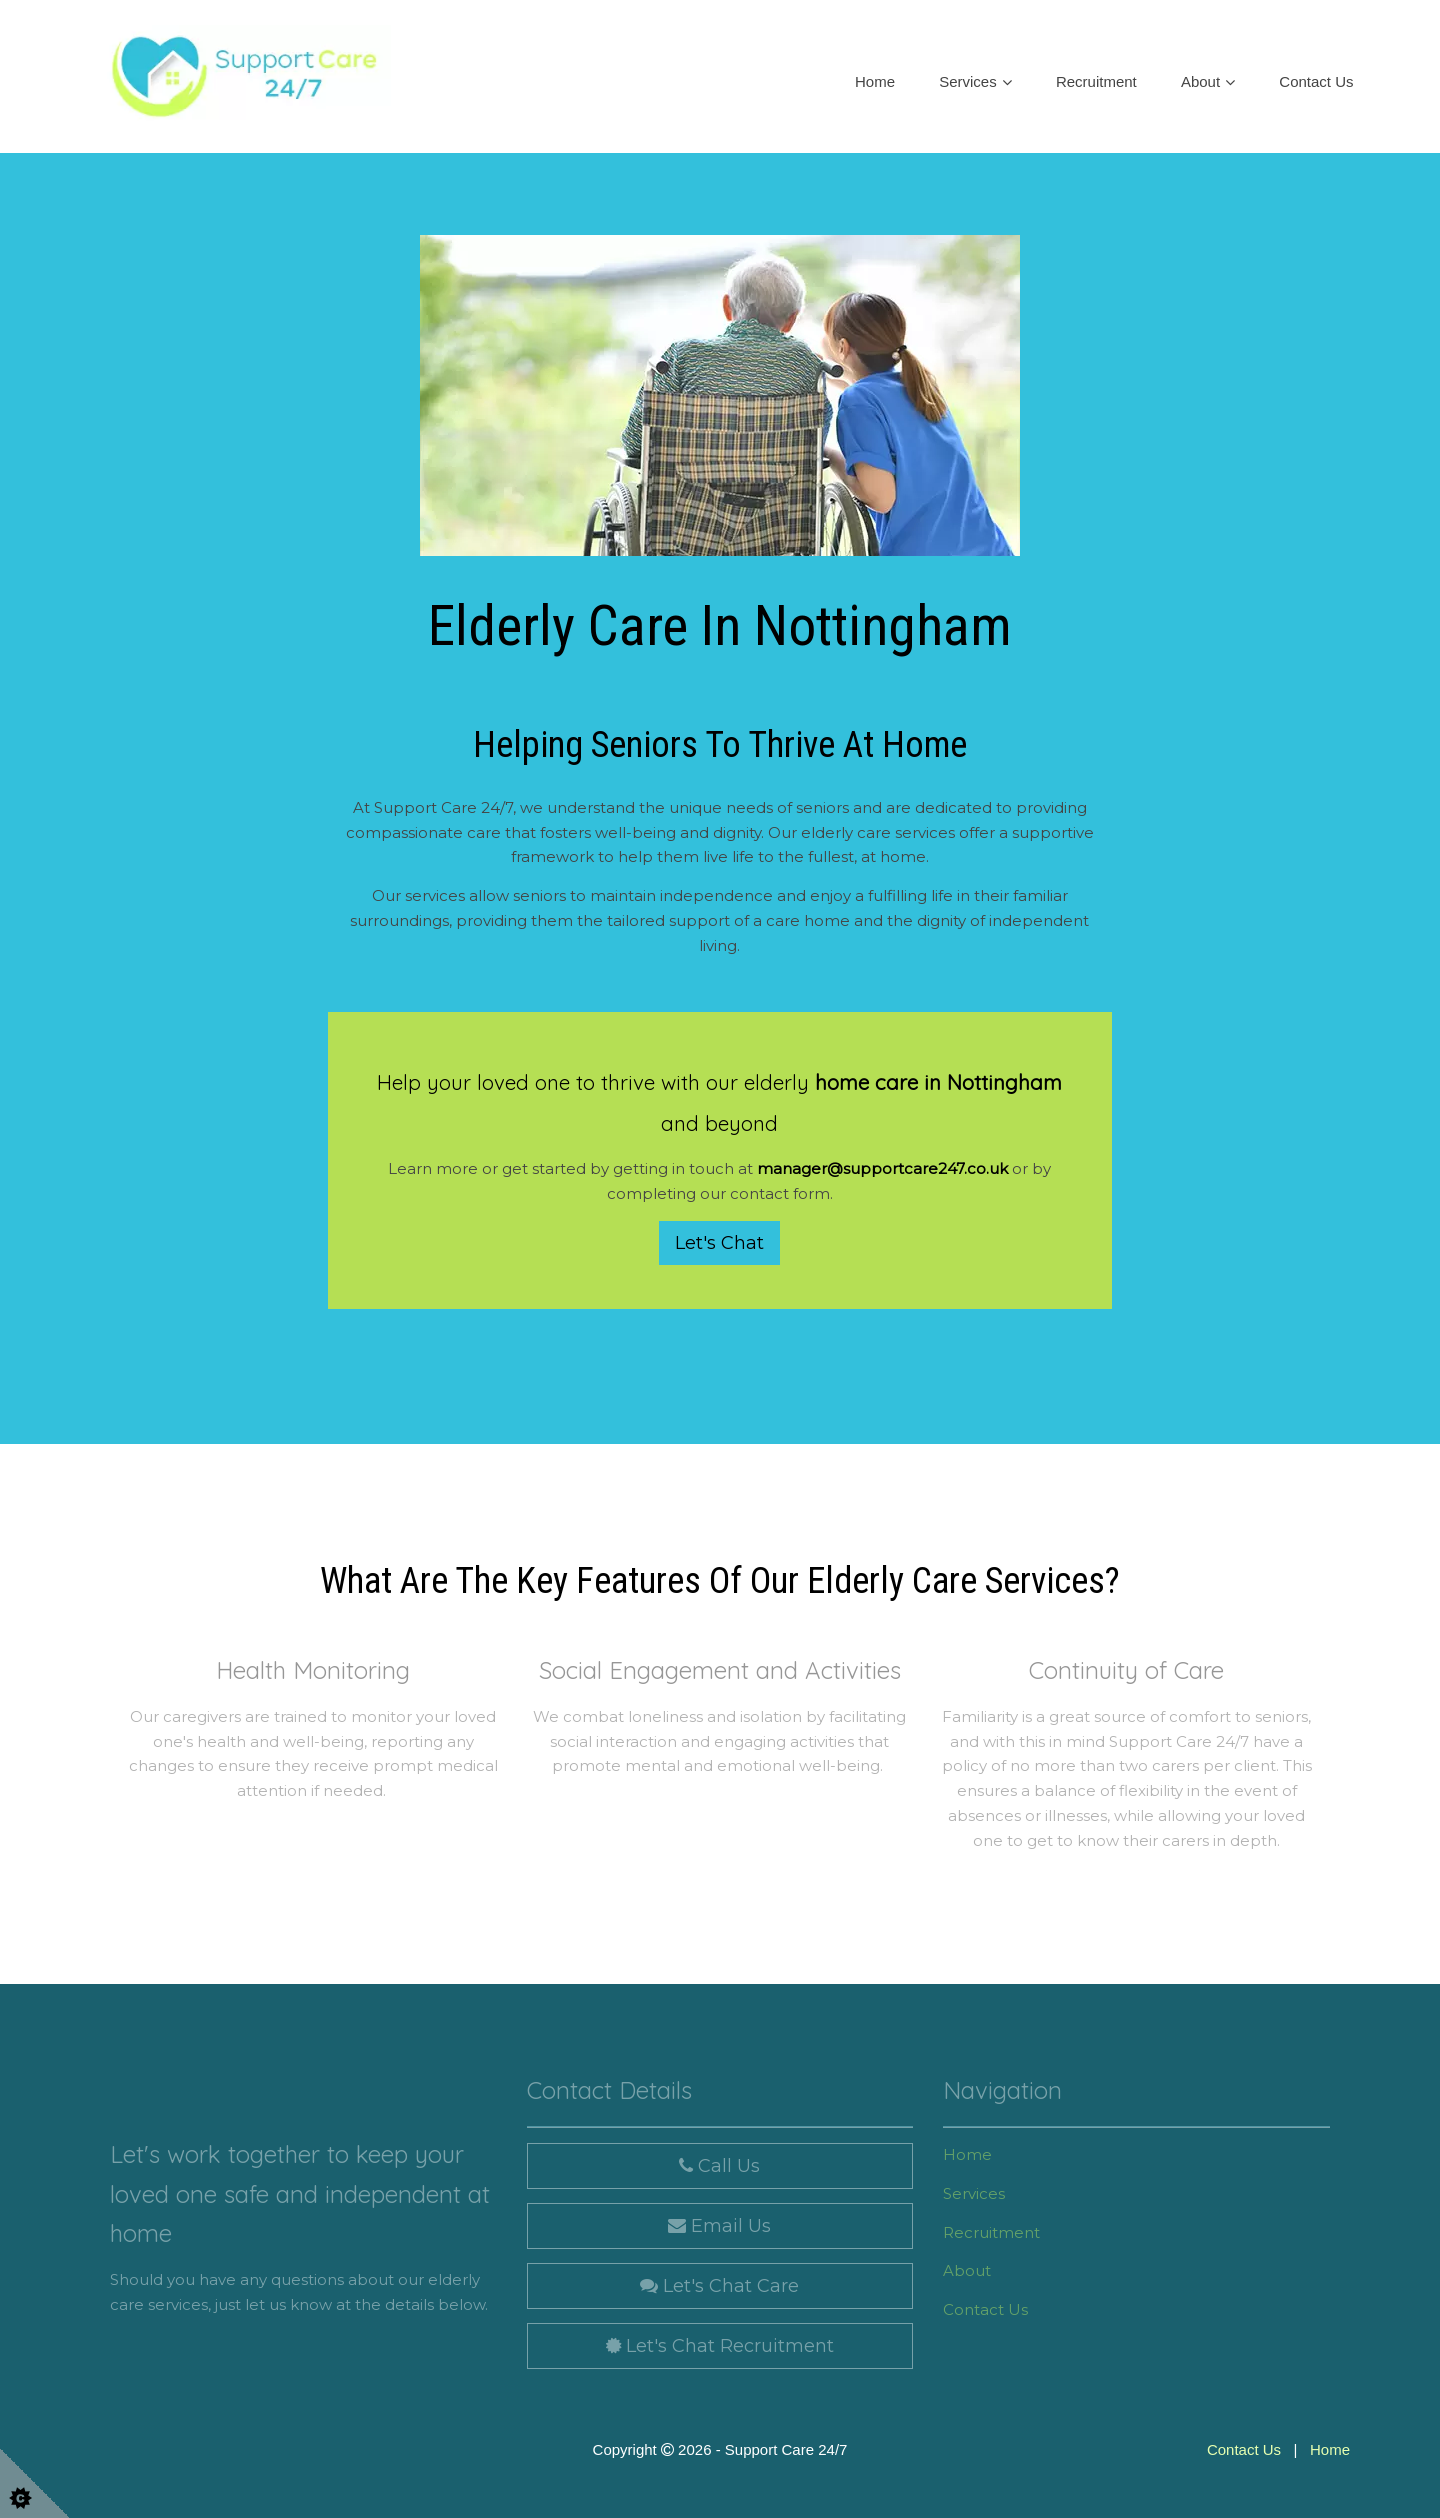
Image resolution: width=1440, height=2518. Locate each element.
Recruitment (1096, 81)
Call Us (719, 2166)
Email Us (719, 2226)
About (1200, 81)
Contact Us (1316, 81)
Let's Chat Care (719, 2286)
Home (875, 81)
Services (968, 81)
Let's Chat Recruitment (720, 2346)
